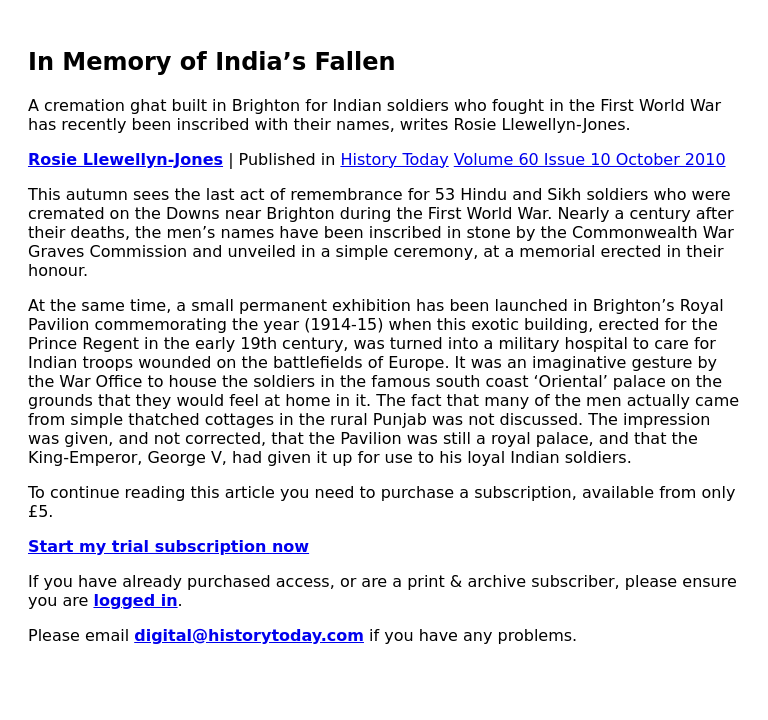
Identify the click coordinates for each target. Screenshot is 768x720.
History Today (394, 159)
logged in (135, 600)
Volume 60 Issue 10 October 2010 (590, 159)
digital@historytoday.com (249, 635)
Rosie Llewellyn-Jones (125, 159)
